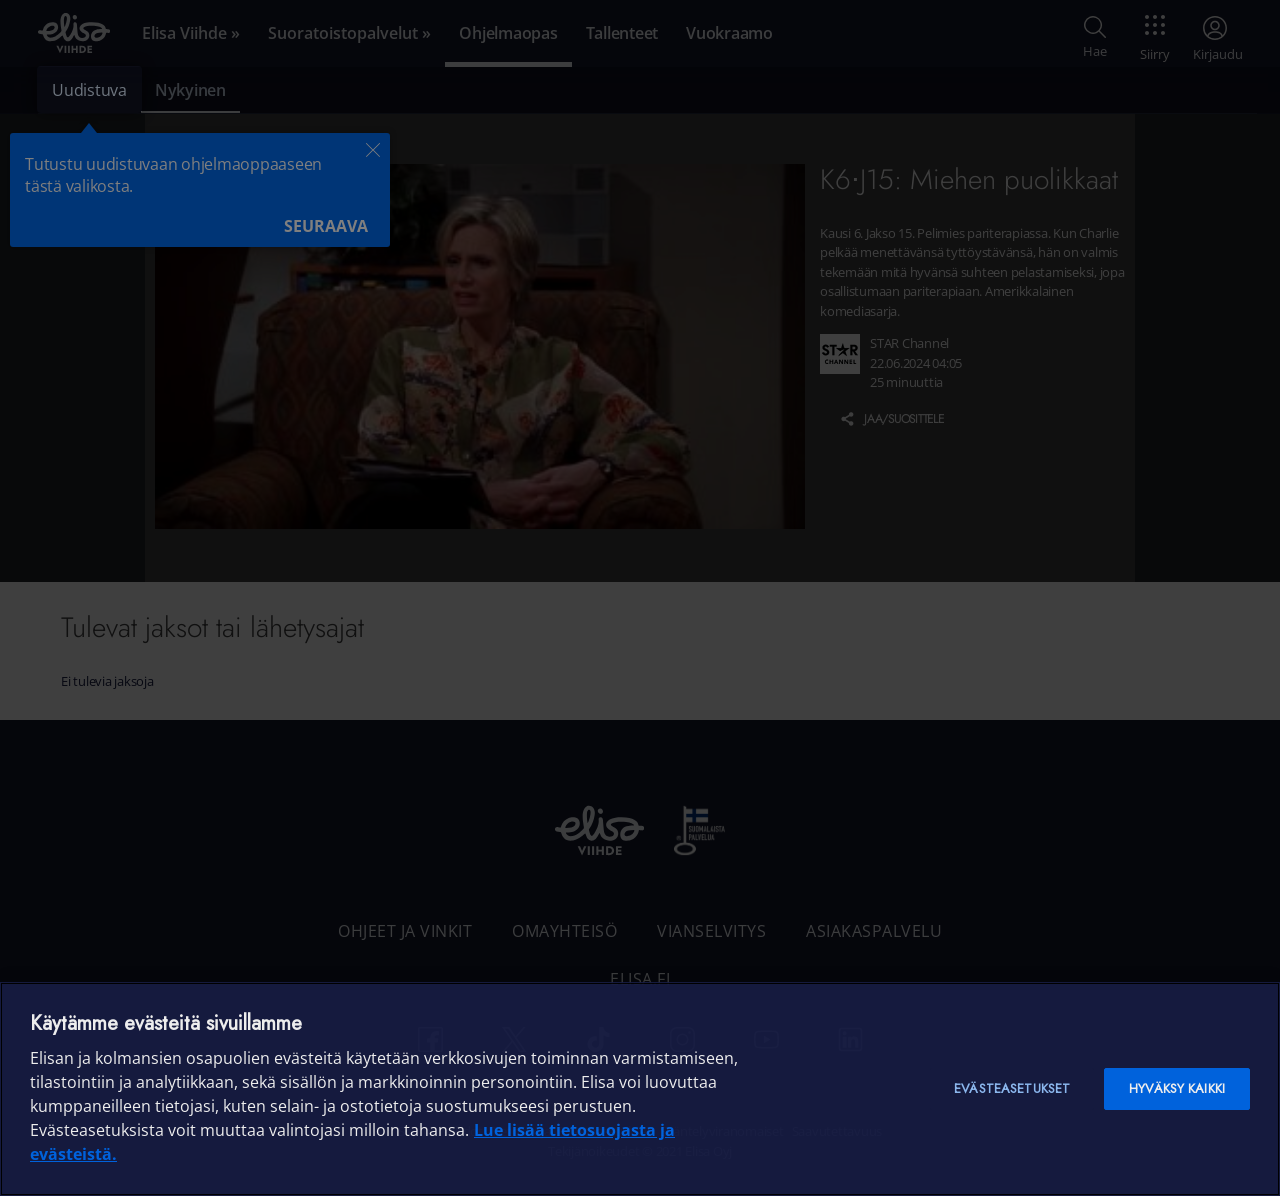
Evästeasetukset (1012, 1088)
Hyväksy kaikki (1177, 1088)
